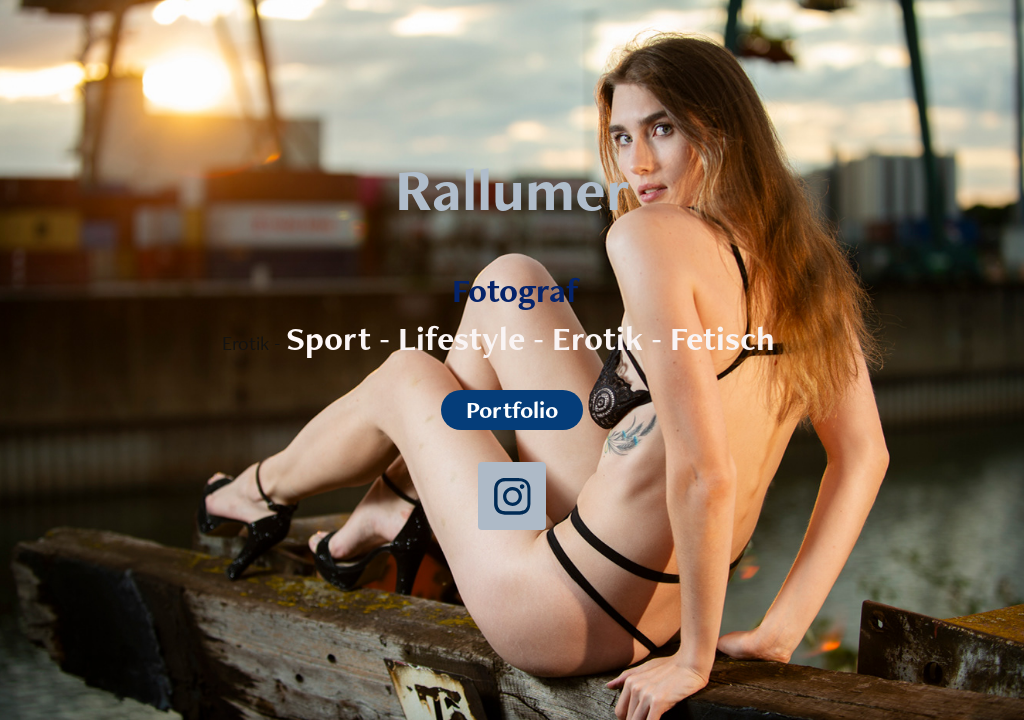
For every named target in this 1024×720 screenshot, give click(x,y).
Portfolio (512, 409)
